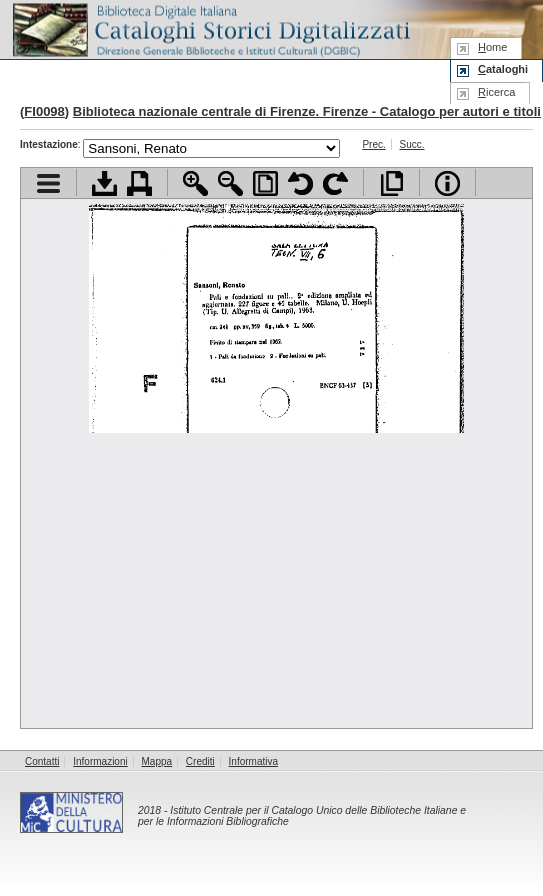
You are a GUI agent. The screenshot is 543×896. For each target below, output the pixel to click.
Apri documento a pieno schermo (391, 183)
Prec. (373, 144)
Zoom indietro (230, 183)
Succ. (412, 144)
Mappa (157, 761)
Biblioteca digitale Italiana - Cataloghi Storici (210, 28)
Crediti (200, 761)
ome (492, 47)
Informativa (253, 761)
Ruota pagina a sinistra (300, 183)
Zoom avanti (195, 183)
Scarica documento (104, 183)
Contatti (42, 761)
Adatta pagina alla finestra (265, 183)
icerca (496, 92)
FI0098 (44, 111)
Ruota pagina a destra (335, 183)
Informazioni (100, 761)
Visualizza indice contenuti (48, 183)
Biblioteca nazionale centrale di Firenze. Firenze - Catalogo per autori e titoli (307, 111)
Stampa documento (139, 183)
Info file (447, 183)
